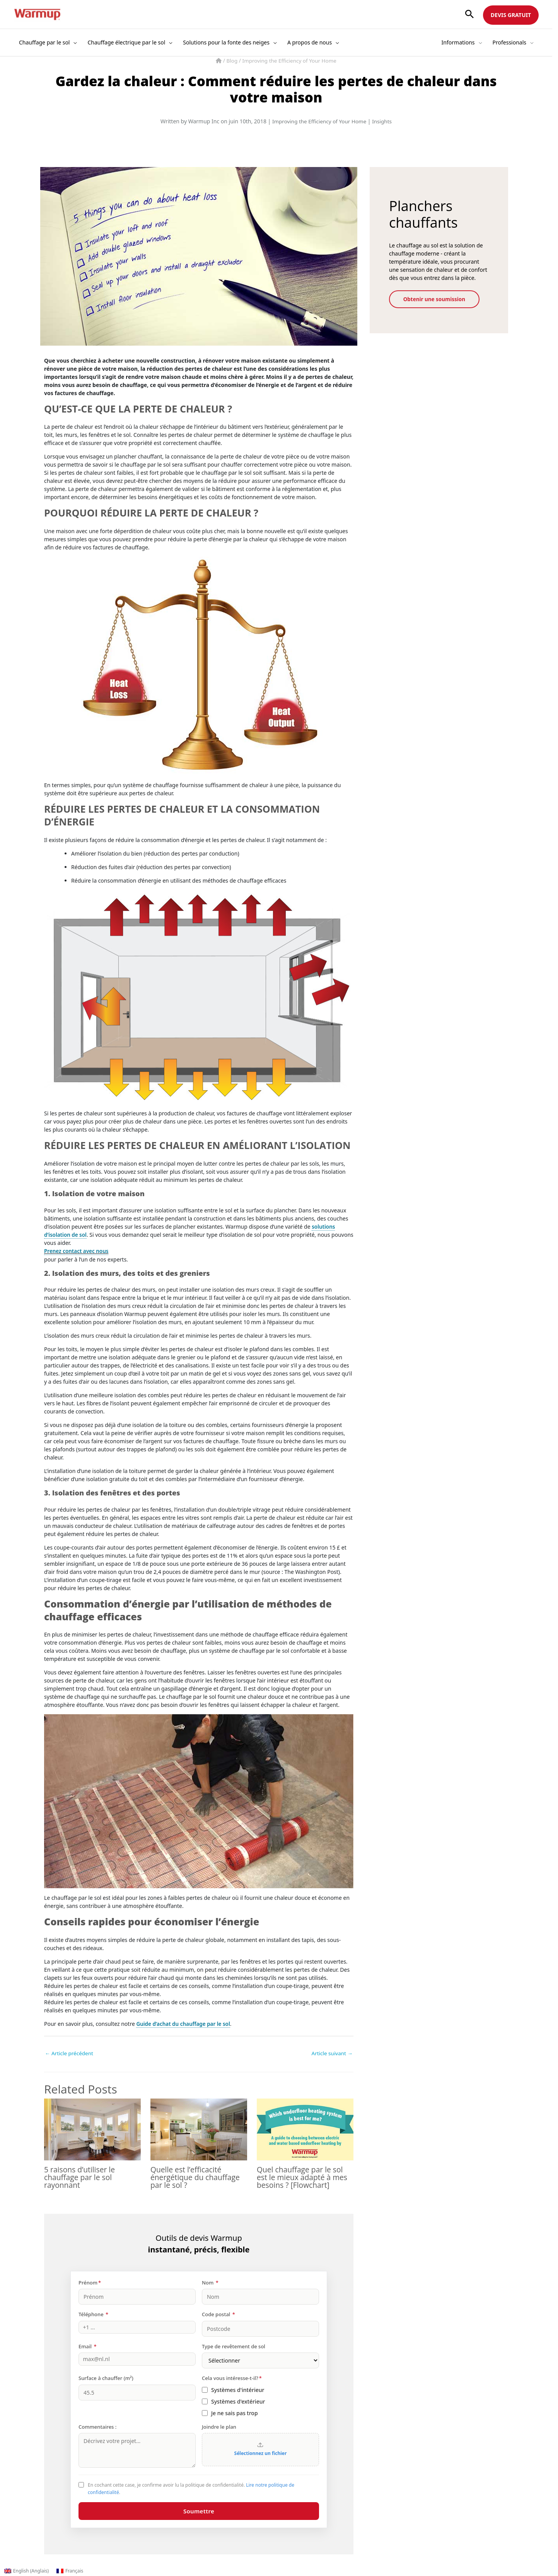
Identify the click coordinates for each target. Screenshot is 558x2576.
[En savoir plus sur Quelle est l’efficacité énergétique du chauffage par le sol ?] (198, 2129)
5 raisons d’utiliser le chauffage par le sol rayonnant (81, 2177)
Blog (231, 60)
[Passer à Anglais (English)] (26, 2571)
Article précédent (70, 2053)
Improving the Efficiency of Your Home (290, 60)
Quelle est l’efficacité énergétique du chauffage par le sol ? (196, 2177)
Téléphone (93, 2314)
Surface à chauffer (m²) (105, 2378)
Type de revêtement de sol (233, 2346)
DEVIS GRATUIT (511, 15)
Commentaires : (97, 2426)
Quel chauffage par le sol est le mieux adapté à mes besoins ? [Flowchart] (304, 2177)
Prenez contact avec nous (77, 1251)
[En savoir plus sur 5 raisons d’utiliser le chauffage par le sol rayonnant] (92, 2129)
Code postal (218, 2314)
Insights (384, 120)
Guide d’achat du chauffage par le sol (185, 2023)
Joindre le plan (219, 2426)
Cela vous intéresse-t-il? (232, 2378)
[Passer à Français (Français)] (70, 2571)
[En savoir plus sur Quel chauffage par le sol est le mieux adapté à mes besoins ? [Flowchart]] (305, 2129)
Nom (210, 2282)
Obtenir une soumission (438, 299)
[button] (469, 14)
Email (87, 2346)
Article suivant (331, 2053)
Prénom (89, 2282)
